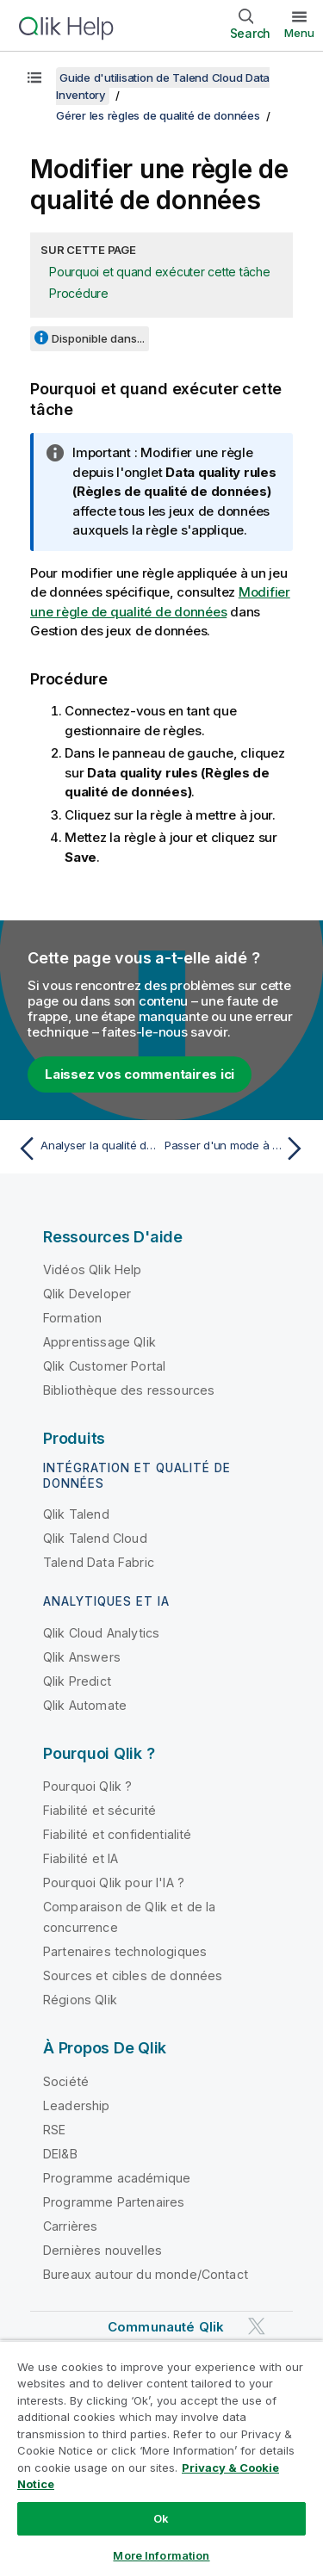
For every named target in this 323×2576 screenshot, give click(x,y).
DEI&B (60, 2153)
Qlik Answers (82, 1657)
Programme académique (116, 2177)
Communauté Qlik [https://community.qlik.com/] (166, 2327)
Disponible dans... (98, 338)
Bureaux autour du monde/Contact (145, 2274)
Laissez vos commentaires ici (139, 1074)
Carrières (70, 2226)
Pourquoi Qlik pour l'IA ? (113, 1882)
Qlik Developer (87, 1293)
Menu (299, 33)
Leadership (76, 2105)
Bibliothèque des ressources (128, 1390)
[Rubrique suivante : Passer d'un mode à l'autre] (237, 1148)
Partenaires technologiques (125, 1951)
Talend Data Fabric (98, 1562)
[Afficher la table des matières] (34, 77)
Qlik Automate (85, 1705)
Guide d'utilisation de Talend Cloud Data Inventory (163, 86)
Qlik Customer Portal (104, 1366)
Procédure (79, 293)
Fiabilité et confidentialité (117, 1834)
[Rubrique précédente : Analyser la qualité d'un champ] (85, 1148)
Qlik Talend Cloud (95, 1538)
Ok (161, 2518)
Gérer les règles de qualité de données (158, 115)
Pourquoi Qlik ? (87, 1786)
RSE (54, 2129)
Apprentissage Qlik (99, 1341)
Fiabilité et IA (80, 1858)
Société (66, 2081)
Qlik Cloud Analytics (101, 1632)
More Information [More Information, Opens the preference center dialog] (161, 2555)
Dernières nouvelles (102, 2250)
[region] (161, 2458)
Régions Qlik (80, 1999)
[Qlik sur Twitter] (257, 2326)
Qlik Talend (76, 1514)
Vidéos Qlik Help (92, 1269)
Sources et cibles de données (132, 1975)
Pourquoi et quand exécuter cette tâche (159, 271)
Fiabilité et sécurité (99, 1810)
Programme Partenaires (113, 2202)
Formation (72, 1317)
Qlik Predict (77, 1681)
